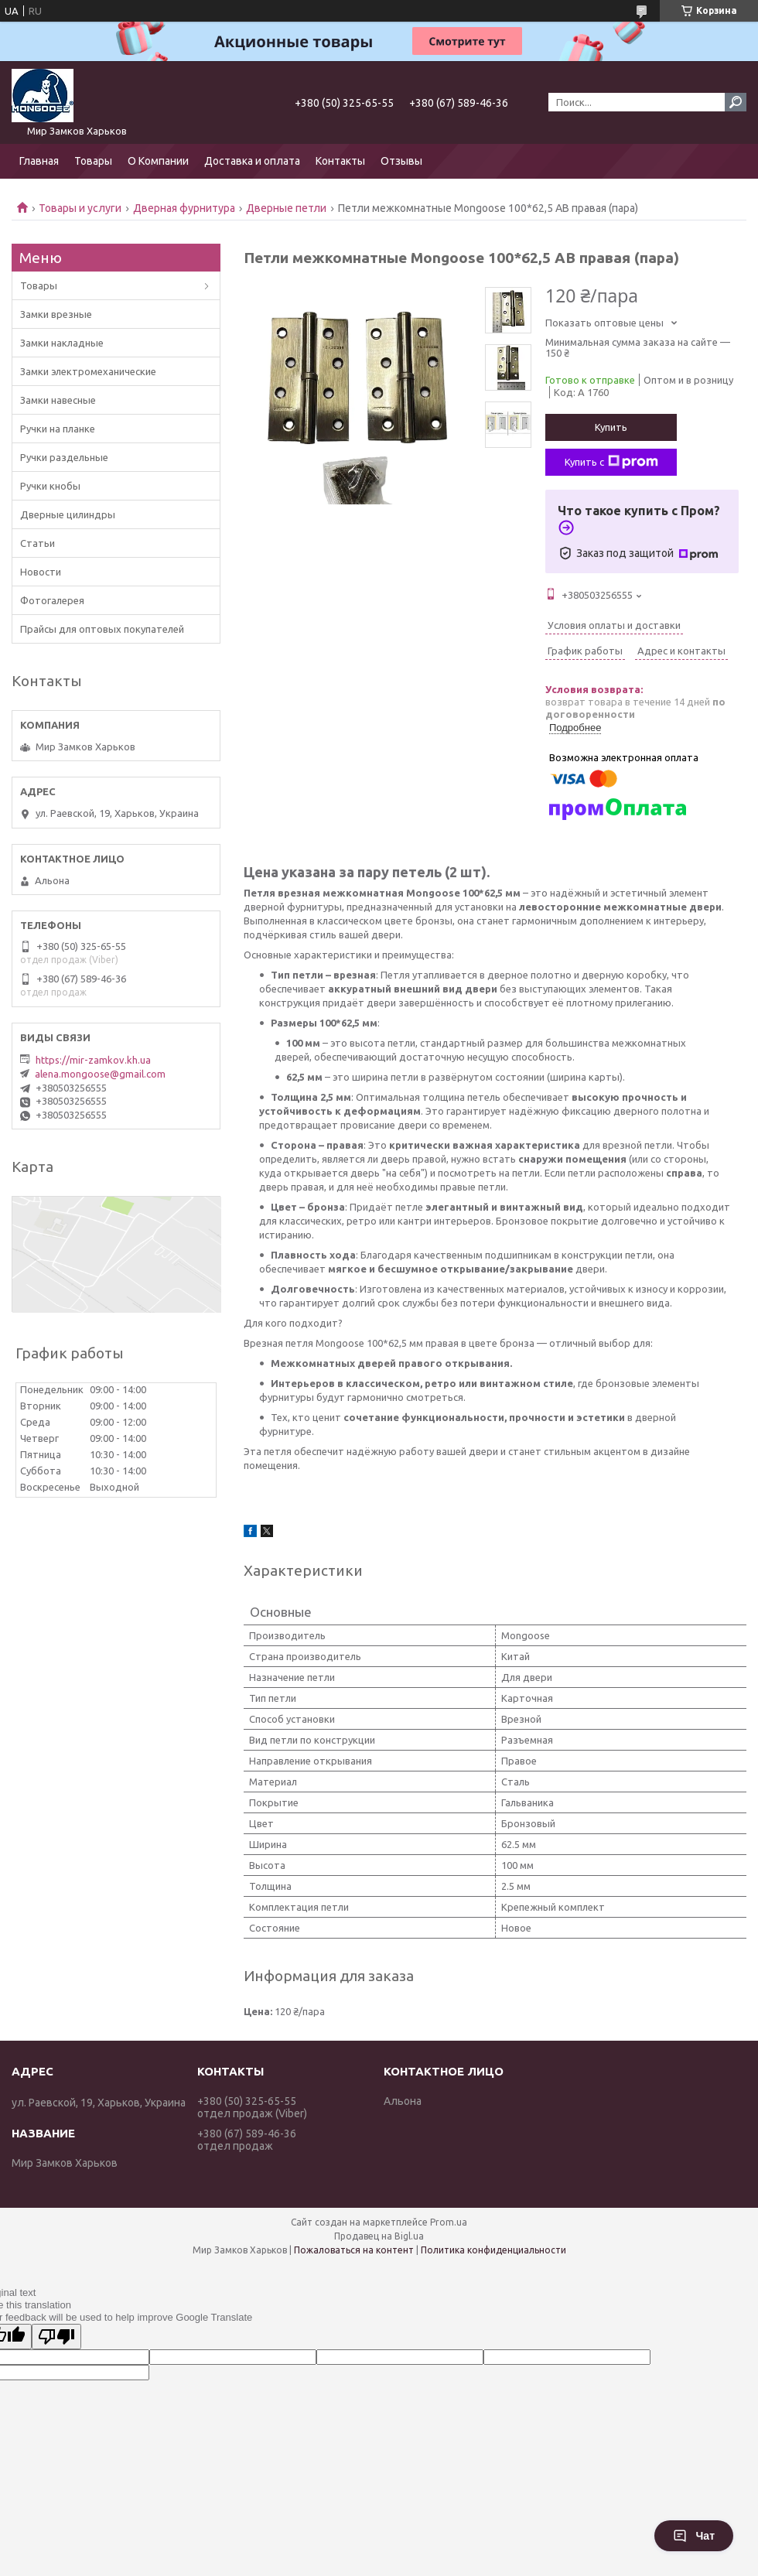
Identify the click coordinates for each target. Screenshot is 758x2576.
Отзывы (401, 161)
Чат (694, 2536)
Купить (611, 427)
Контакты (340, 161)
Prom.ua (448, 2222)
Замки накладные (62, 342)
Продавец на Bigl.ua (379, 2236)
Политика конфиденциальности (493, 2250)
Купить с (611, 462)
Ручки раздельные (64, 457)
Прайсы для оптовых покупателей (102, 629)
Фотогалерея (52, 600)
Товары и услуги (80, 208)
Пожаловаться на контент (354, 2250)
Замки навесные (58, 400)
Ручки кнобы (50, 485)
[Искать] (735, 102)
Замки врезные (56, 314)
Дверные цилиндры (67, 514)
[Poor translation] (56, 2336)
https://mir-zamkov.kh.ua (93, 1059)
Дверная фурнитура (184, 208)
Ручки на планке (57, 428)
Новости (40, 571)
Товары (93, 161)
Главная (39, 161)
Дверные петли (286, 208)
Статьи (37, 543)
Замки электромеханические (88, 371)
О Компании (158, 161)
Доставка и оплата (252, 161)
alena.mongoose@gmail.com (100, 1073)
